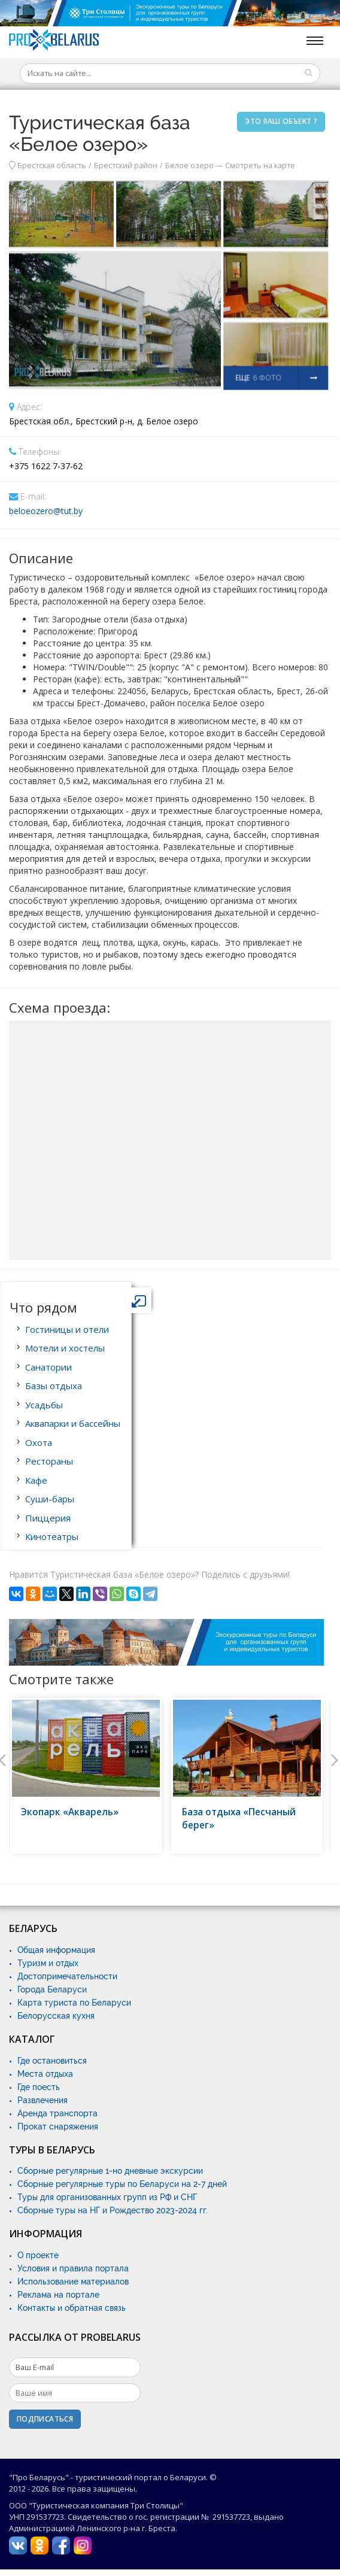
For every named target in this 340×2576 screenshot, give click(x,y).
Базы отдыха (53, 1386)
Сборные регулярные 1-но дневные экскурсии (110, 2171)
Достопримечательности (67, 1976)
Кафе (36, 1480)
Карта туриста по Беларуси (74, 2002)
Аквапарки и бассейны (72, 1423)
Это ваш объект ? (281, 121)
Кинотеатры (51, 1536)
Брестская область (51, 165)
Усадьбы (44, 1405)
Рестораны (49, 1461)
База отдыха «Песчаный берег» (239, 1818)
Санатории (48, 1367)
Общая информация (56, 1950)
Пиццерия (48, 1518)
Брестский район (125, 165)
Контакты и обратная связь (71, 2308)
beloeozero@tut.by (46, 511)
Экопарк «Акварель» (70, 1812)
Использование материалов (73, 2281)
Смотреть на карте (260, 165)
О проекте (38, 2255)
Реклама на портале (58, 2294)
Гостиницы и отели (67, 1329)
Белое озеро (189, 165)
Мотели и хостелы (65, 1348)
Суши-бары (49, 1499)
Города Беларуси (52, 1989)
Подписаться (45, 2419)
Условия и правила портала (73, 2268)
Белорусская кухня (56, 2016)
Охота (38, 1442)
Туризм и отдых (47, 1963)
